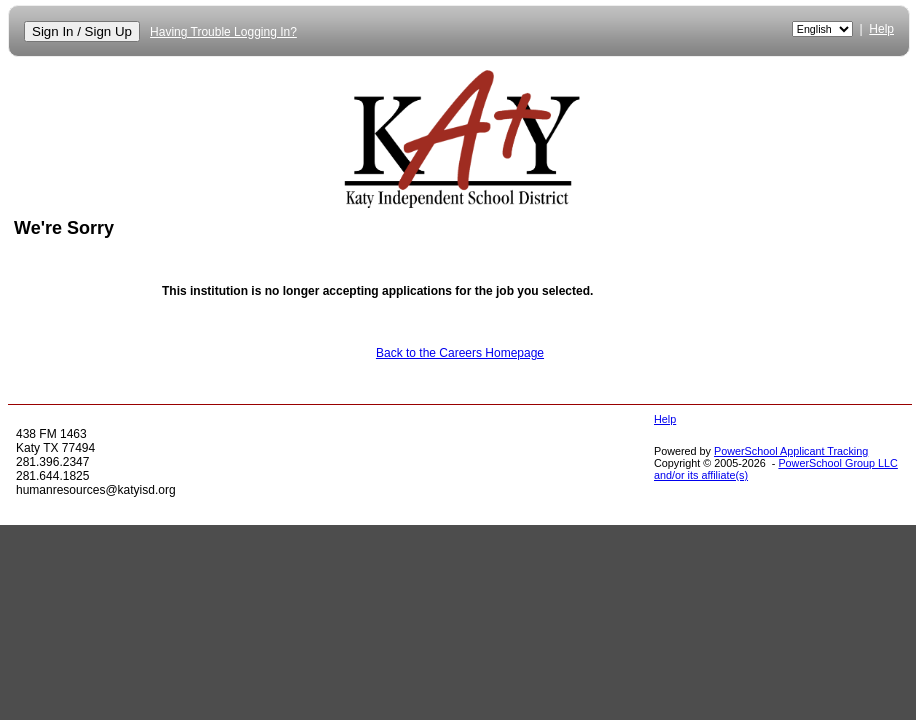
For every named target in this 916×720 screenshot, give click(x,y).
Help (881, 29)
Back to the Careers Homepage (460, 353)
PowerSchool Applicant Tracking (791, 451)
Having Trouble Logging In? (223, 32)
